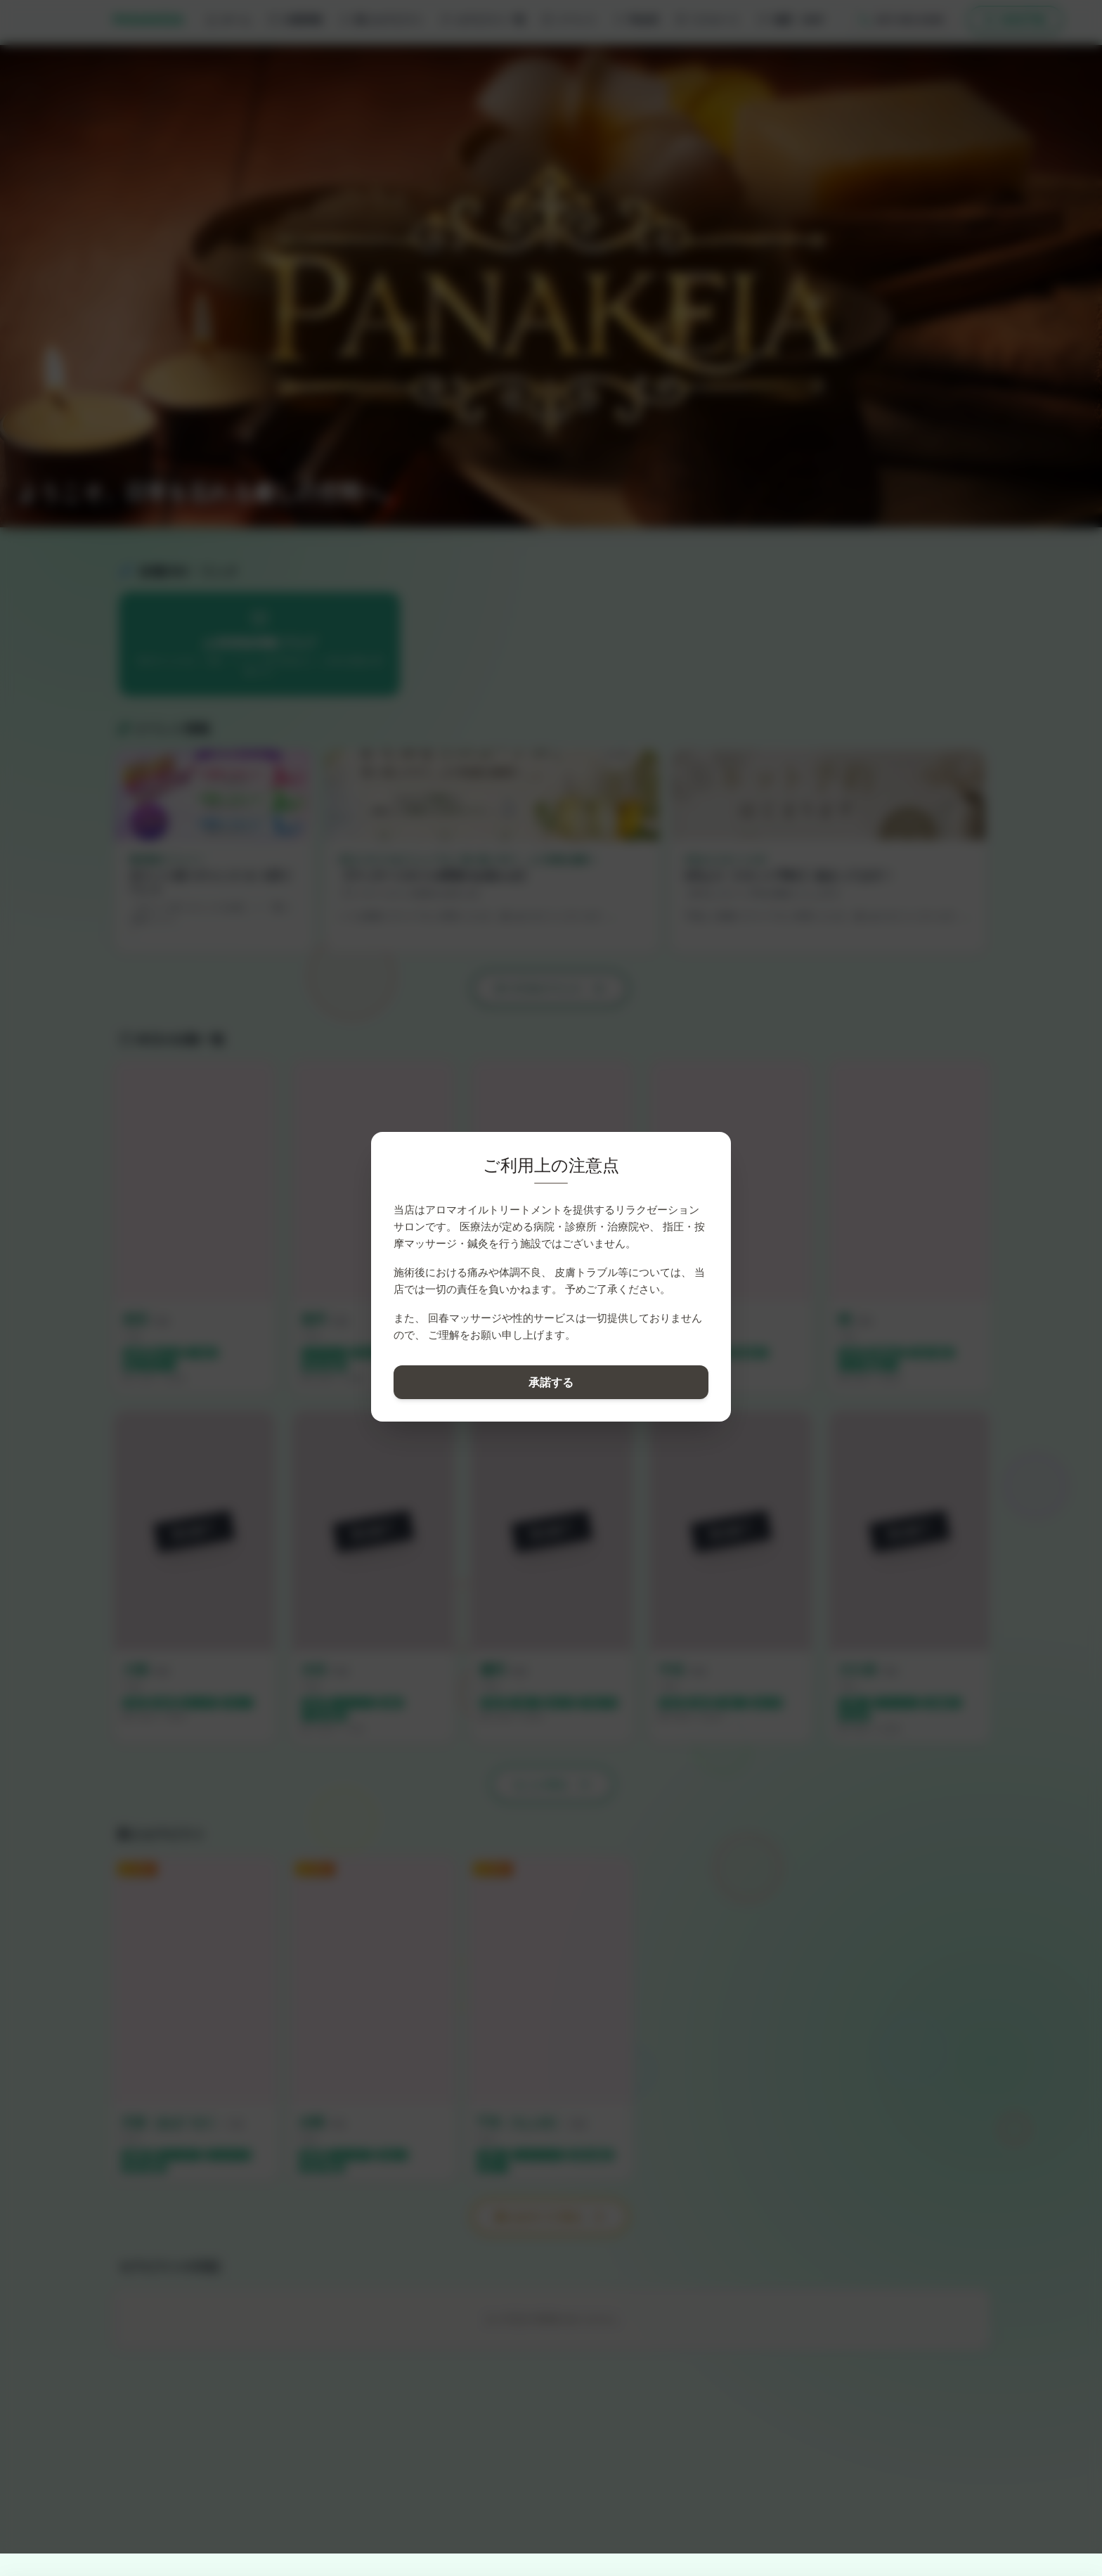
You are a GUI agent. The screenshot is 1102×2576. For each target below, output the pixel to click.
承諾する (551, 1382)
